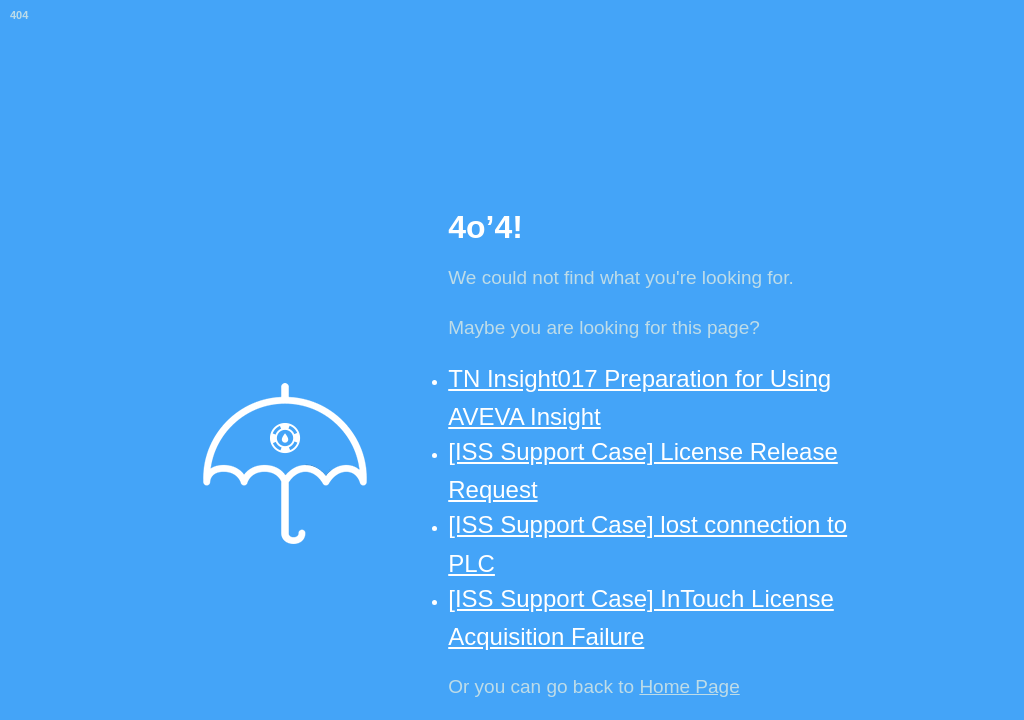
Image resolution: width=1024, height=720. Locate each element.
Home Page (689, 686)
